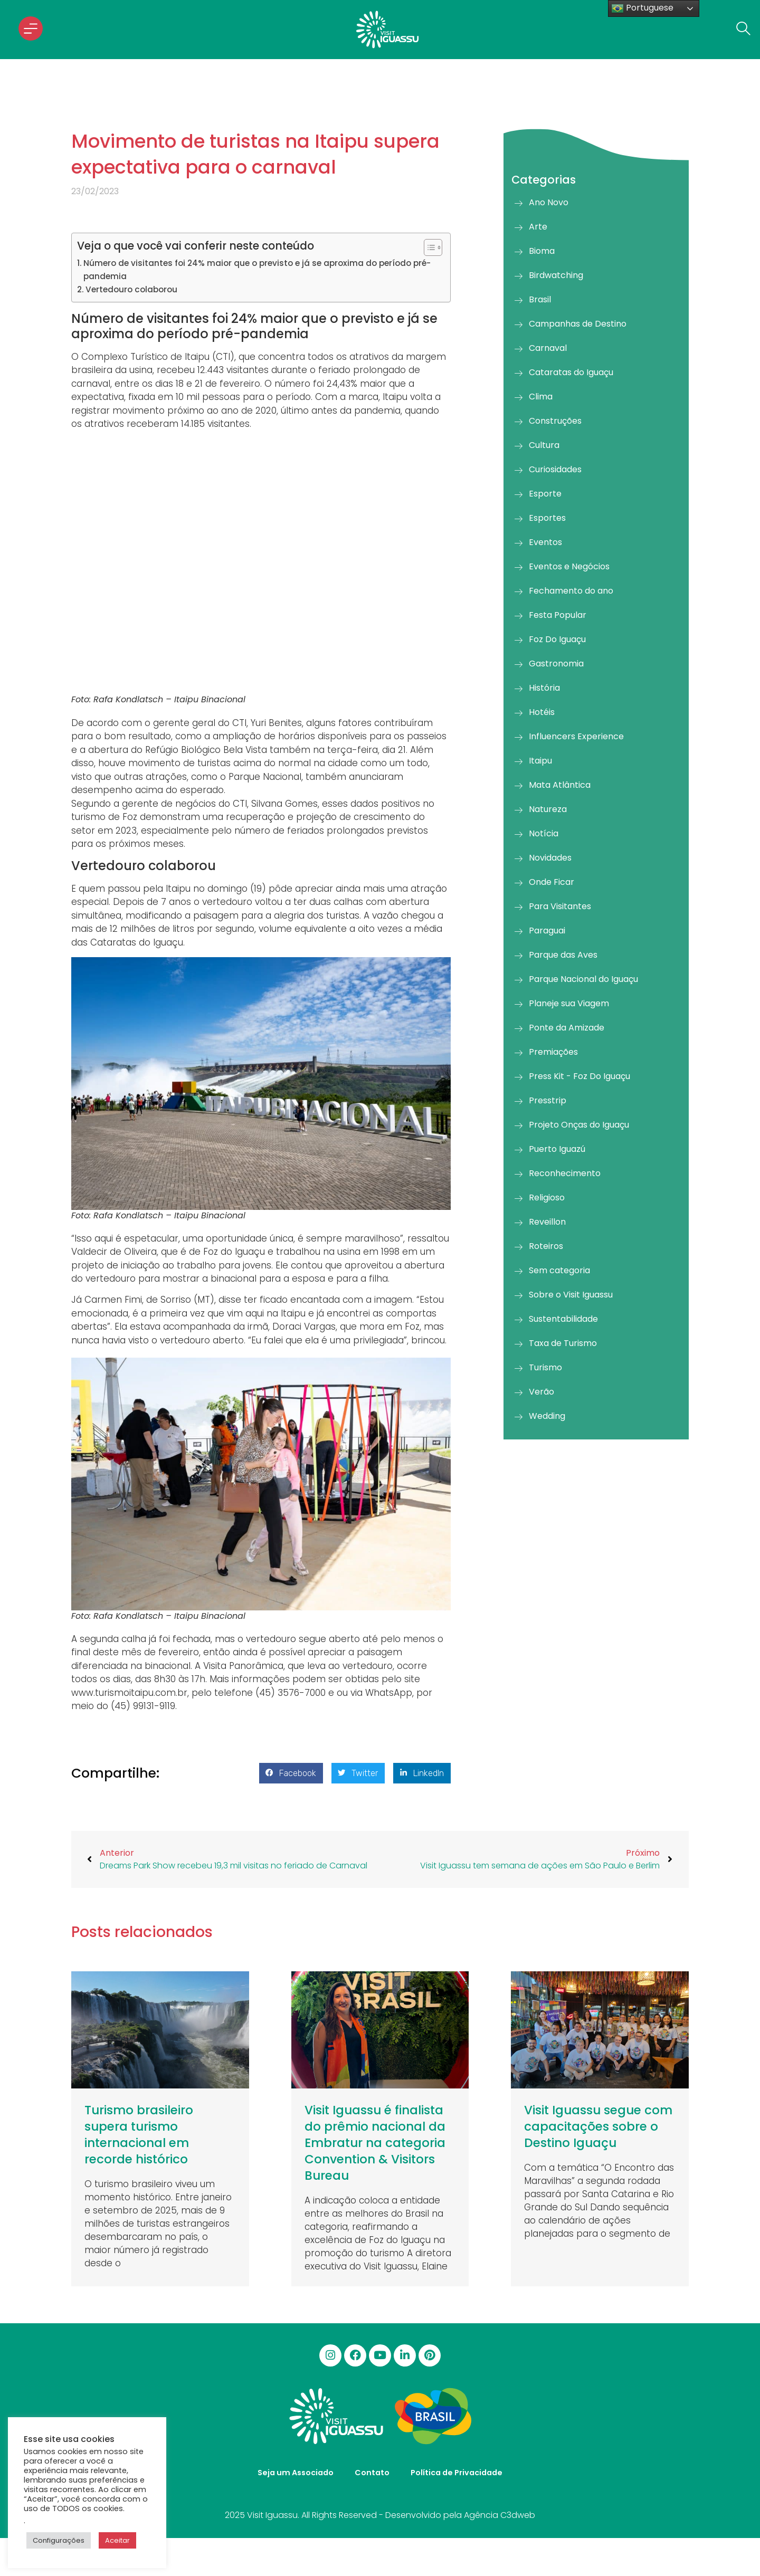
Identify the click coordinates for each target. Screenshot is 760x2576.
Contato (372, 2472)
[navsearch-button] (740, 29)
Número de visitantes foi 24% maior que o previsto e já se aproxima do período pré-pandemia (257, 269)
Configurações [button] (58, 2540)
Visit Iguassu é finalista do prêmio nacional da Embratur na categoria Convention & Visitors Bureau (375, 2143)
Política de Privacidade (456, 2472)
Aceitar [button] (117, 2540)
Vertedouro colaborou (131, 289)
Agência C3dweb (499, 2515)
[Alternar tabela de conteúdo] (428, 247)
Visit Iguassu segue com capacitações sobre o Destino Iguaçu (598, 2126)
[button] (291, 1773)
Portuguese (642, 8)
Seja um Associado (296, 2472)
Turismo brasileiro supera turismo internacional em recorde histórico (138, 2135)
